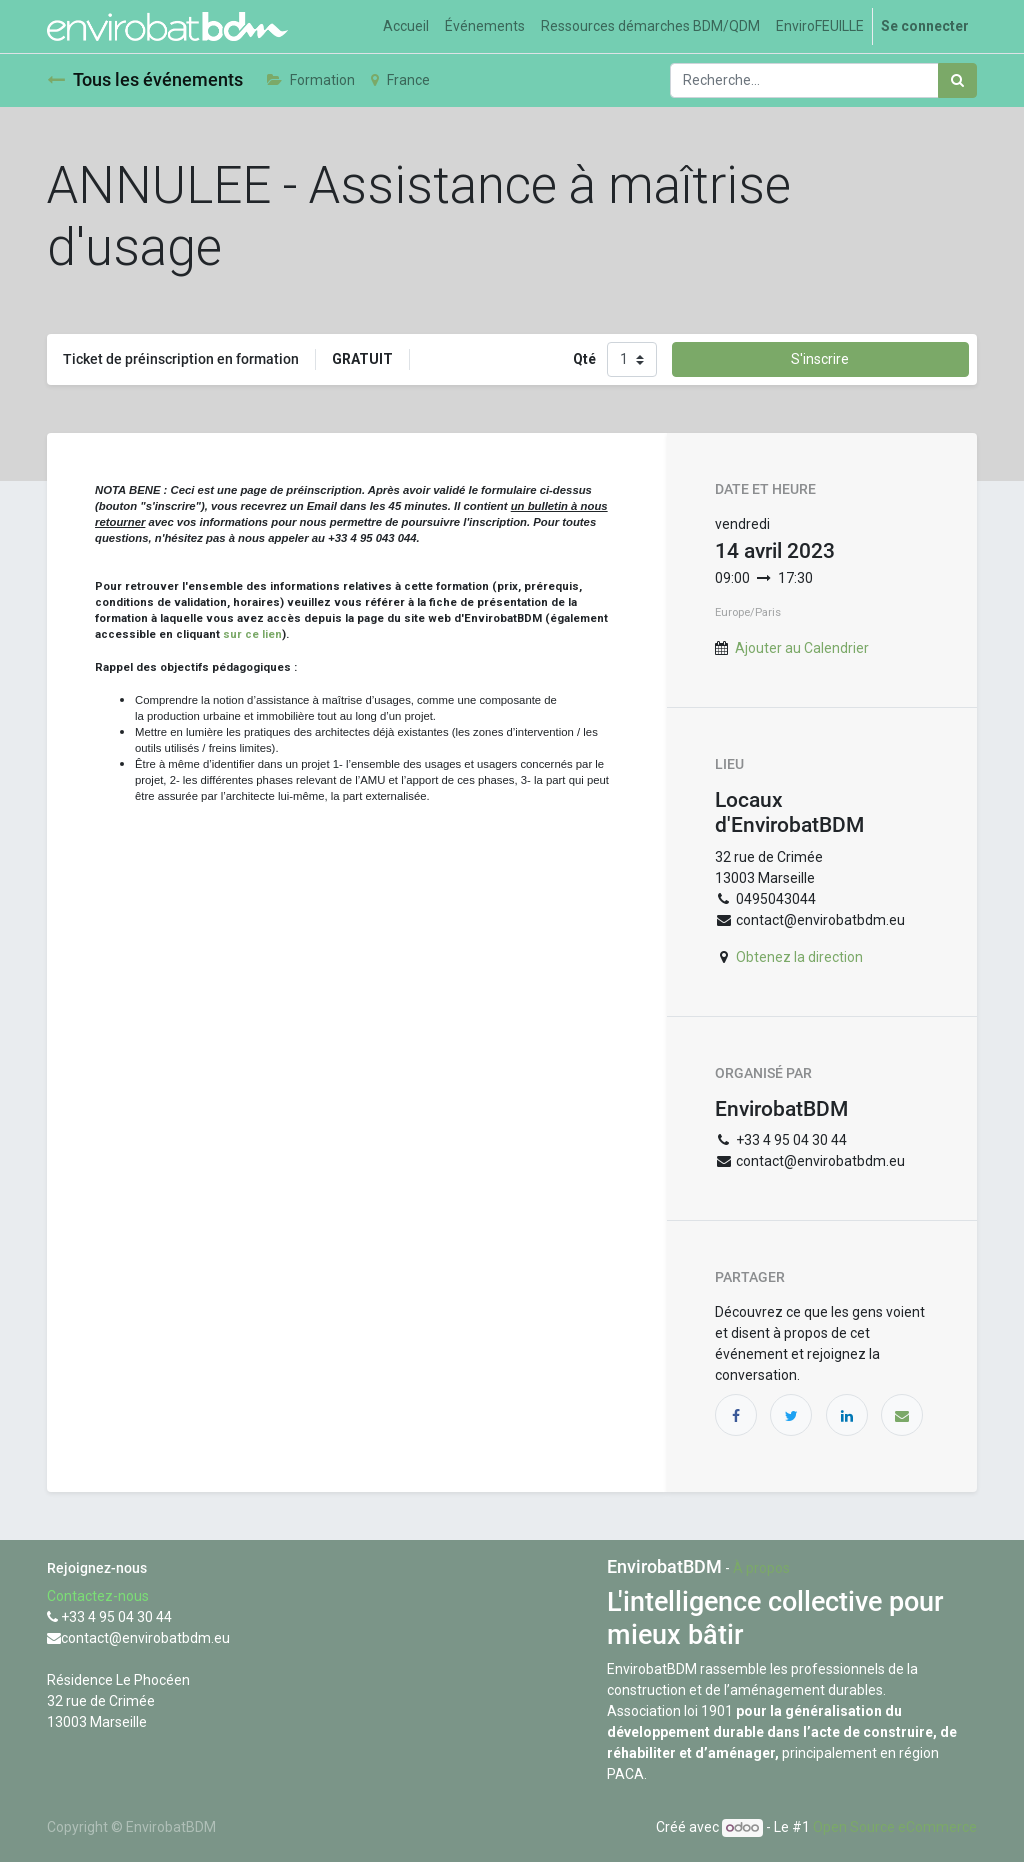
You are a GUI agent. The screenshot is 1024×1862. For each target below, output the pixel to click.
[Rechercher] (957, 80)
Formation (311, 80)
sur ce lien (252, 634)
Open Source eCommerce (895, 1827)
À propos (761, 1568)
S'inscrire (820, 359)
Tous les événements (145, 80)
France (400, 80)
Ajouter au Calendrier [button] (802, 648)
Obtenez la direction (799, 957)
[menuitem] (406, 26)
